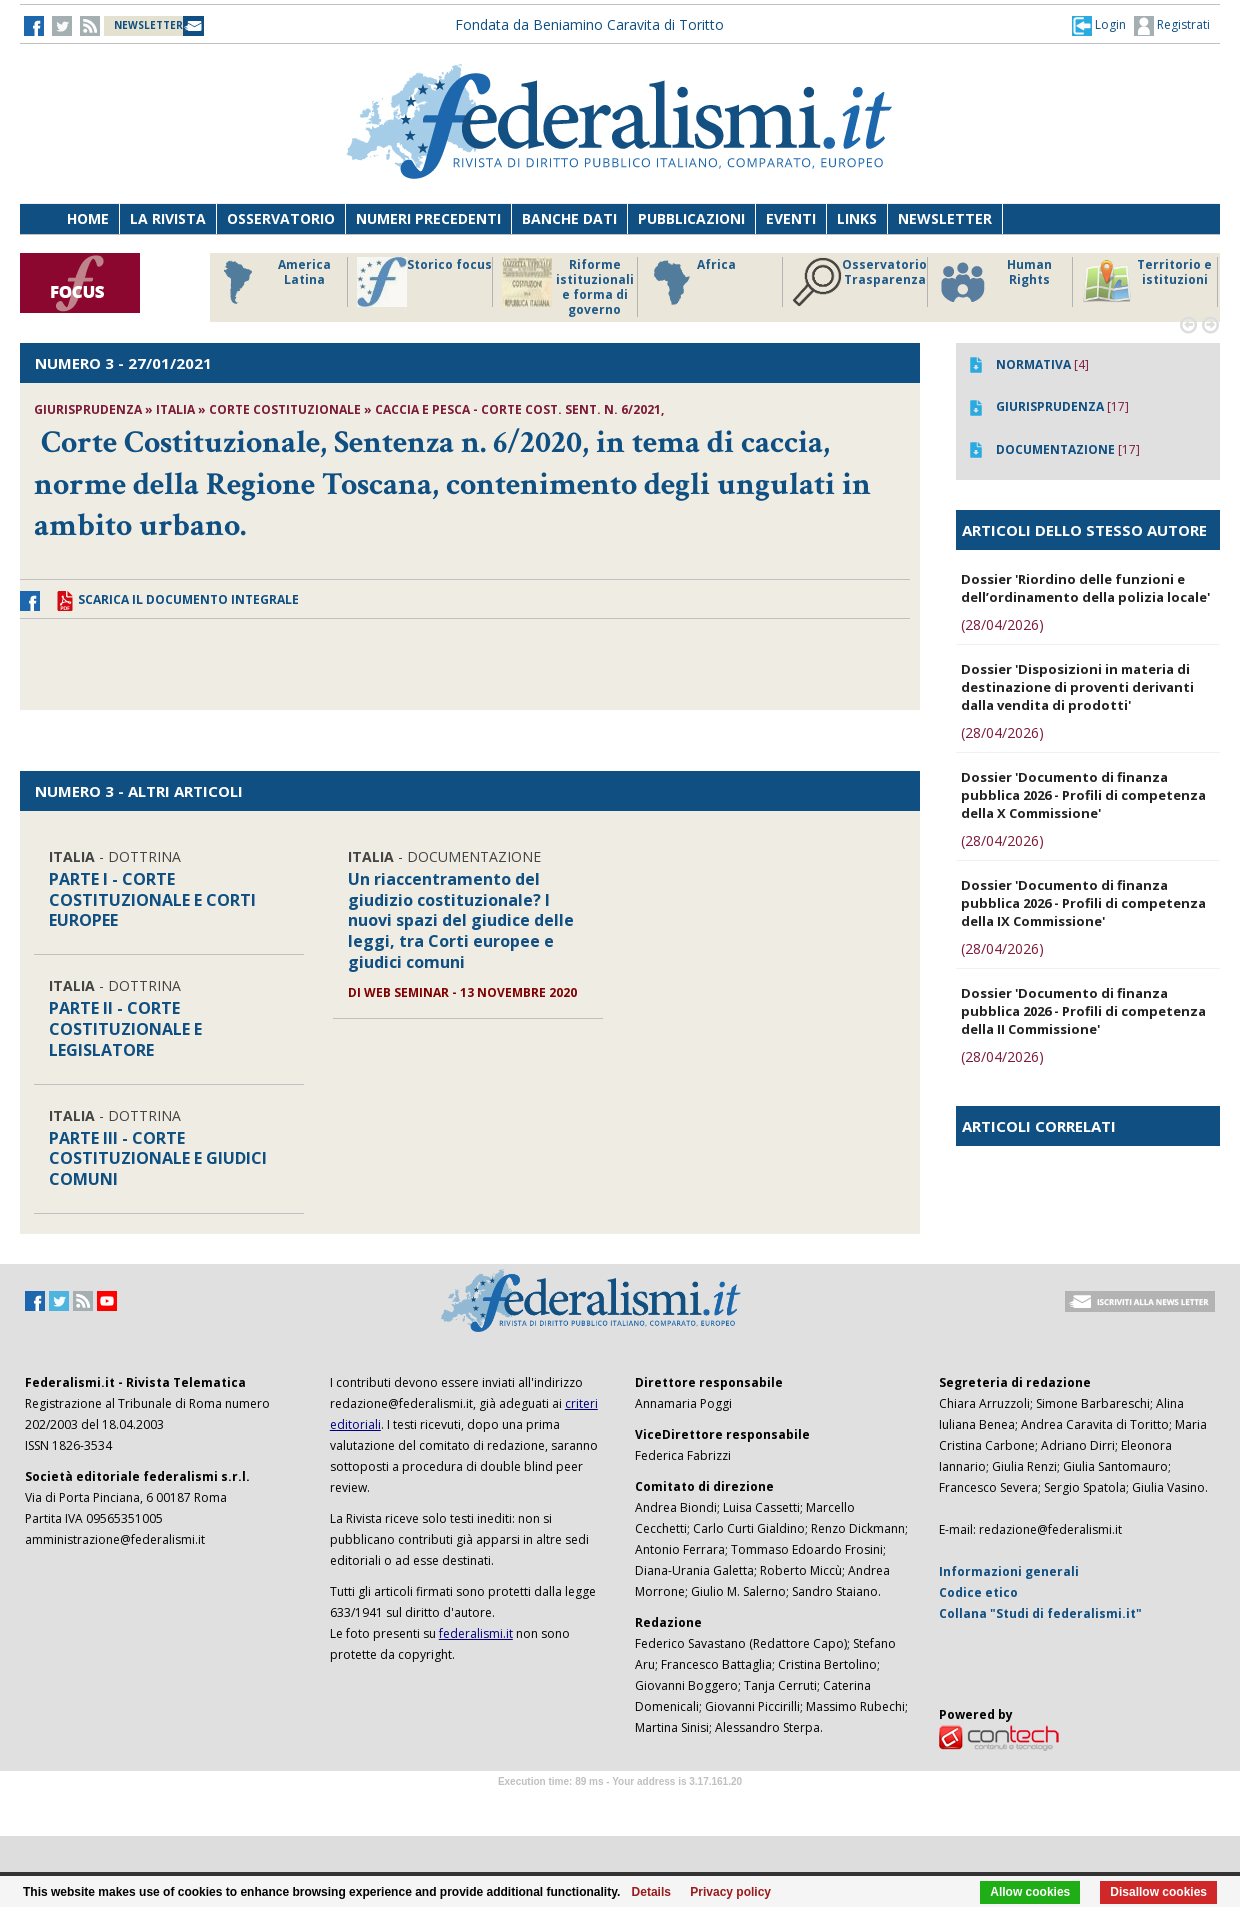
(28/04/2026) (1002, 624)
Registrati (1172, 26)
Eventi (791, 218)
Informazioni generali (1009, 1571)
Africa (691, 282)
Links (857, 218)
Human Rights (994, 282)
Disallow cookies (1158, 1892)
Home (88, 218)
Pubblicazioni (691, 218)
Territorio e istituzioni (1147, 282)
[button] (1099, 25)
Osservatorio (281, 218)
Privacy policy (730, 1892)
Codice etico (978, 1592)
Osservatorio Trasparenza (859, 282)
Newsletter (945, 218)
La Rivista (168, 218)
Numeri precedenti (428, 218)
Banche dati (569, 218)
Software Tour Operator (620, 1804)
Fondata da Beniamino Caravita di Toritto (589, 24)
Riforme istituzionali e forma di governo (568, 287)
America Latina (271, 282)
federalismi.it (476, 1633)
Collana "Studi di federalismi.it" (1040, 1613)
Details (651, 1892)
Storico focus (424, 282)
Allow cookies (1030, 1892)
